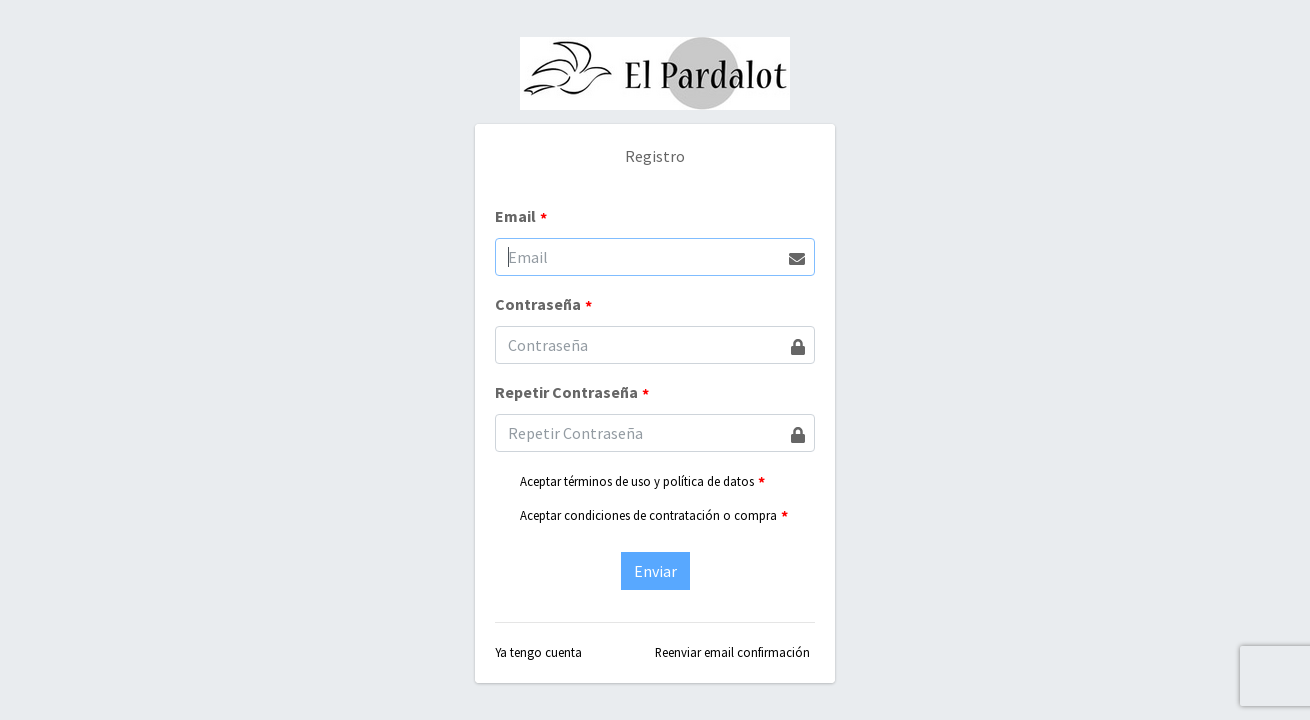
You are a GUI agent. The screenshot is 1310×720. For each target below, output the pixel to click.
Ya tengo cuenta (538, 652)
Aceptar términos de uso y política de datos (637, 481)
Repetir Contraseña (572, 393)
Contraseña (543, 305)
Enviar (655, 571)
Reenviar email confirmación (732, 652)
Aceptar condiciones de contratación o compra (648, 515)
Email (521, 217)
